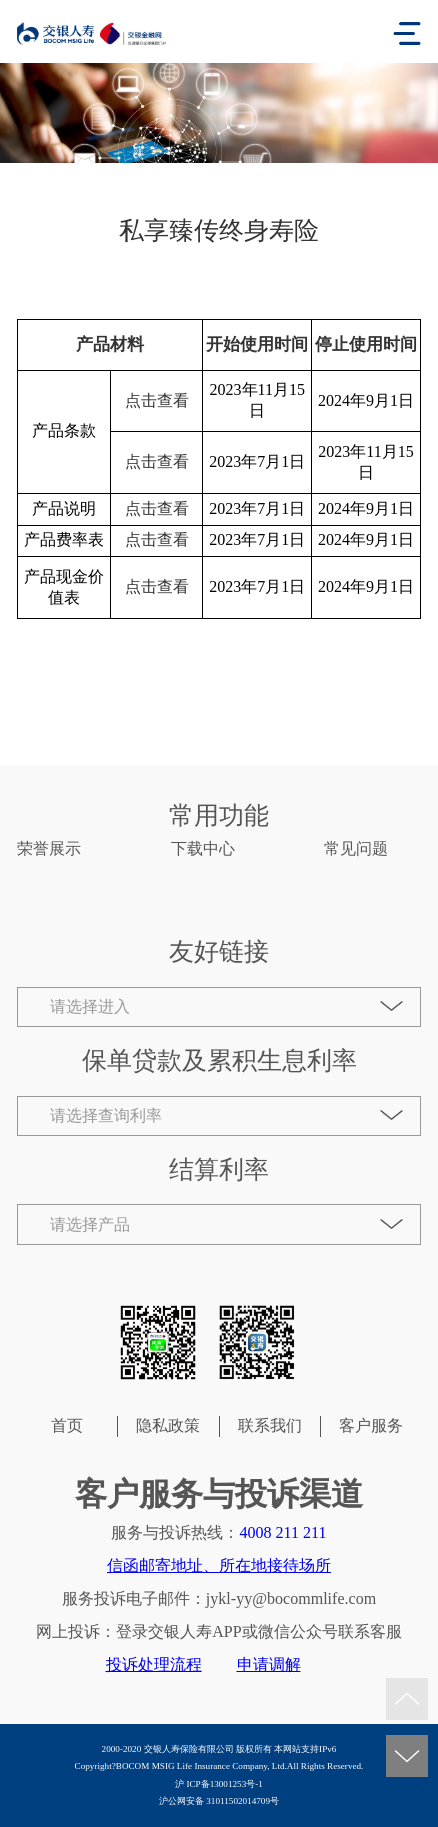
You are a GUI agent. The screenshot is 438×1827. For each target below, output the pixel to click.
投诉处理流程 (154, 1664)
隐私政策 (168, 1425)
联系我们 (270, 1425)
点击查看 (157, 400)
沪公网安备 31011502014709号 (219, 1801)
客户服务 (371, 1425)
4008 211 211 (282, 1532)
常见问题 (356, 848)
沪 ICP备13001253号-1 (219, 1784)
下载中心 (203, 848)
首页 (67, 1425)
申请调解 (269, 1664)
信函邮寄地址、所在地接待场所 (219, 1565)
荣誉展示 (49, 848)
